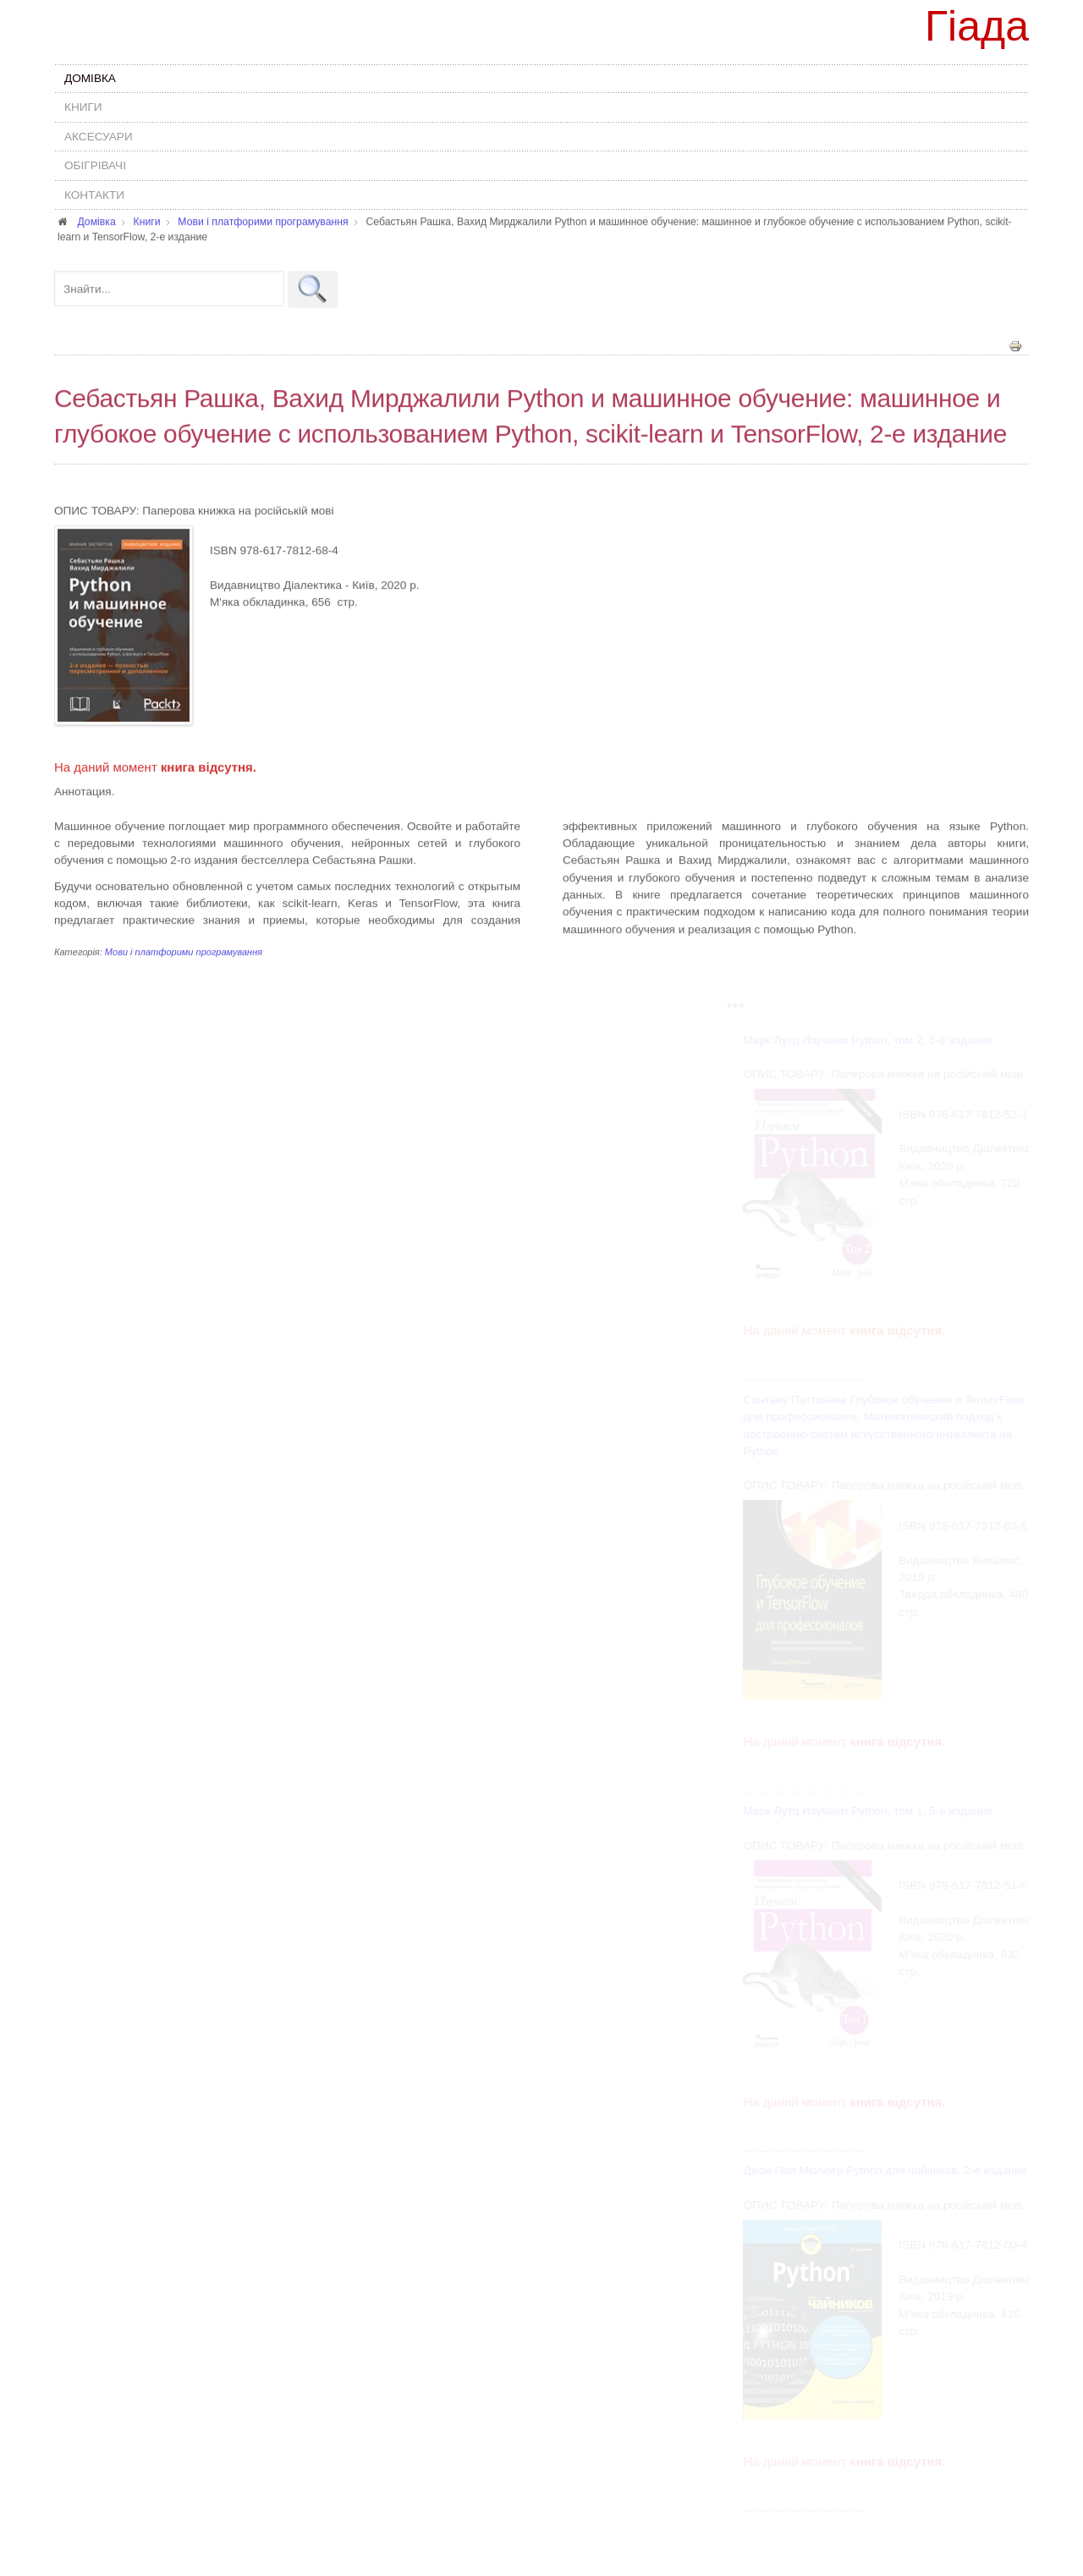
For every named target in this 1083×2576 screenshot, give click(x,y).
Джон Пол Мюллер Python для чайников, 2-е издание (886, 2170)
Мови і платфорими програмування (183, 951)
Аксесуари (98, 136)
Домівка (90, 78)
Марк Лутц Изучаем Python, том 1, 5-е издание (868, 1810)
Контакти (94, 195)
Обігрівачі (95, 165)
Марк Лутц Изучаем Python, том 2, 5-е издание (868, 1040)
